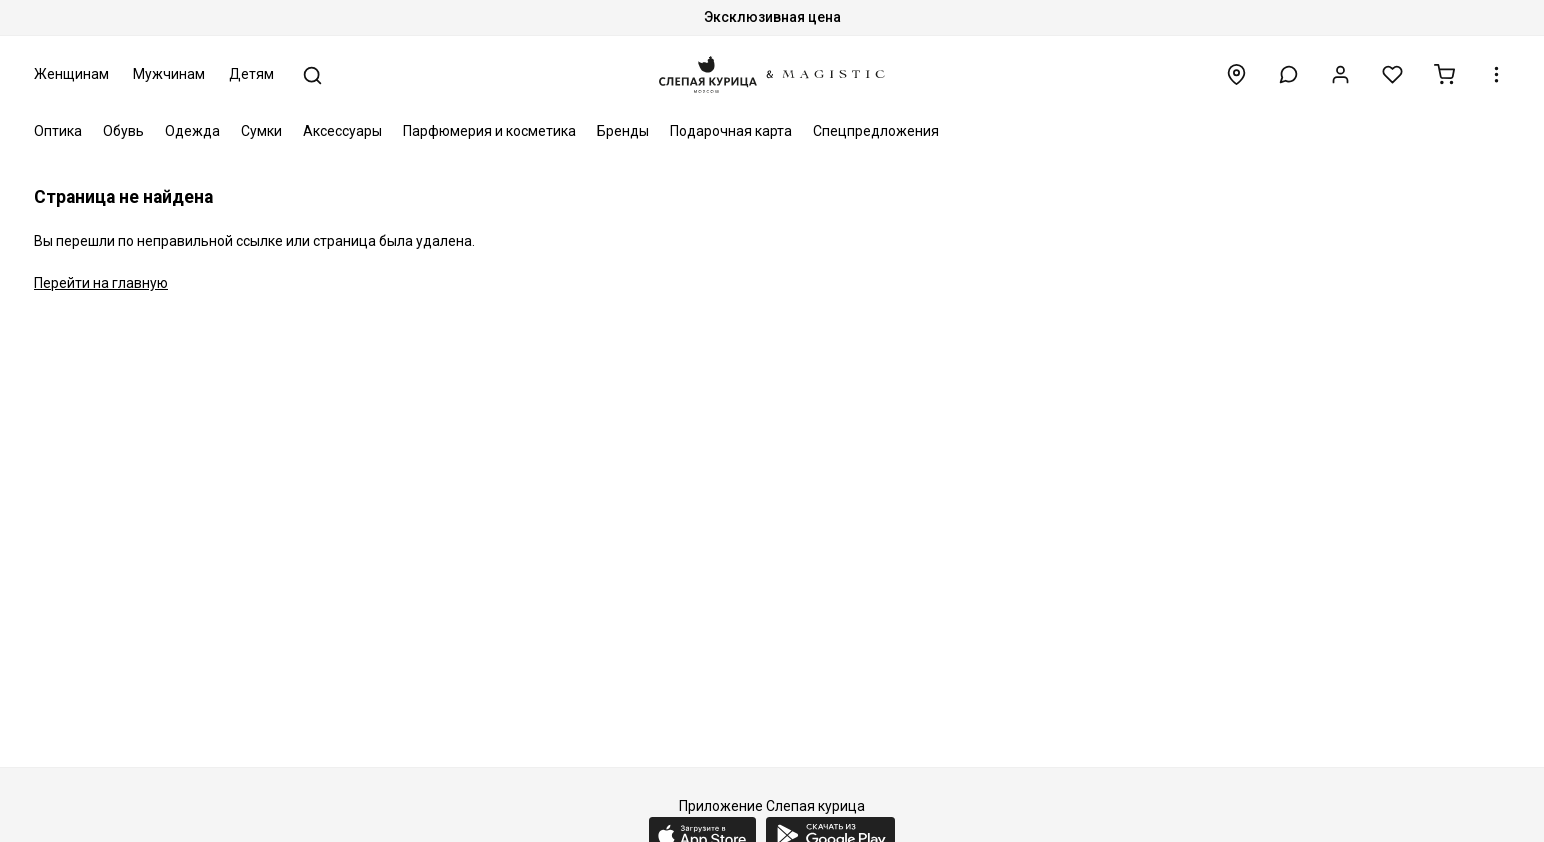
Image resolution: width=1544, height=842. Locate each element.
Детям (251, 74)
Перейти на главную (101, 283)
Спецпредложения (876, 131)
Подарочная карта (731, 131)
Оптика (58, 131)
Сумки (261, 131)
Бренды (623, 131)
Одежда (192, 131)
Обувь (123, 131)
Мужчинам (169, 74)
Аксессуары (342, 131)
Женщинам (71, 74)
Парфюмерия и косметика (489, 131)
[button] (1288, 74)
